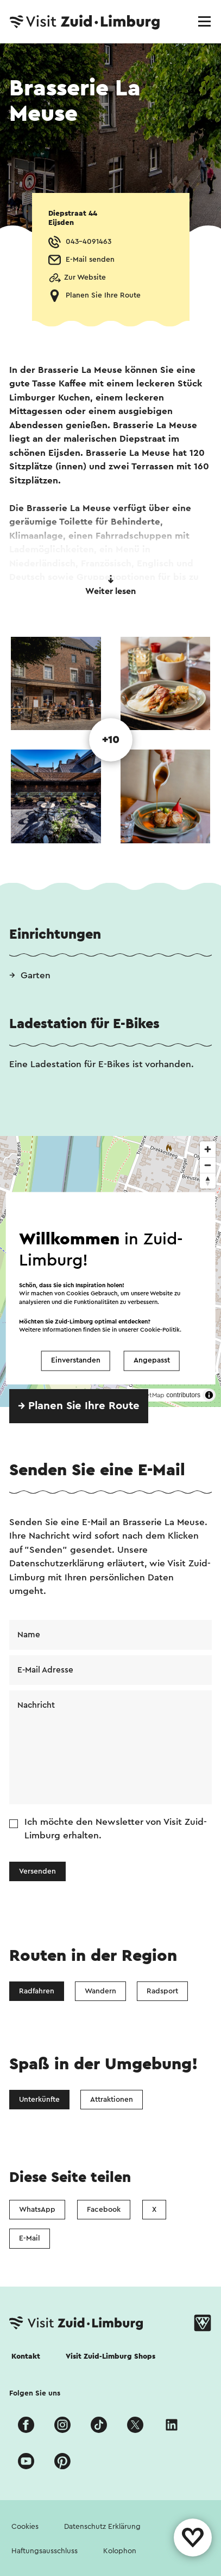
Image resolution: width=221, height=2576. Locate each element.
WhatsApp (37, 2209)
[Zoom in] (208, 1149)
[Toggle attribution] (209, 1395)
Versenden (37, 1871)
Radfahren (36, 1991)
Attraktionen (111, 2099)
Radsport (162, 1991)
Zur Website (85, 277)
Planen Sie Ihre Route (103, 295)
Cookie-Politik (160, 1330)
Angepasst (152, 1361)
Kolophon (119, 2551)
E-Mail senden (90, 259)
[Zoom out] (208, 1165)
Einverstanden (75, 1361)
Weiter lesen (110, 585)
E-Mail (29, 2238)
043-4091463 (88, 242)
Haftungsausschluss (44, 2551)
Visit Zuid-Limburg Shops (110, 2356)
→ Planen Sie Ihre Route (79, 1405)
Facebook (104, 2209)
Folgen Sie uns (34, 2393)
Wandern (100, 1991)
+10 (110, 739)
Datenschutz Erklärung (102, 2526)
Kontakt (25, 2356)
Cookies (25, 2526)
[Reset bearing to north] (208, 1181)
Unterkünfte (39, 2099)
